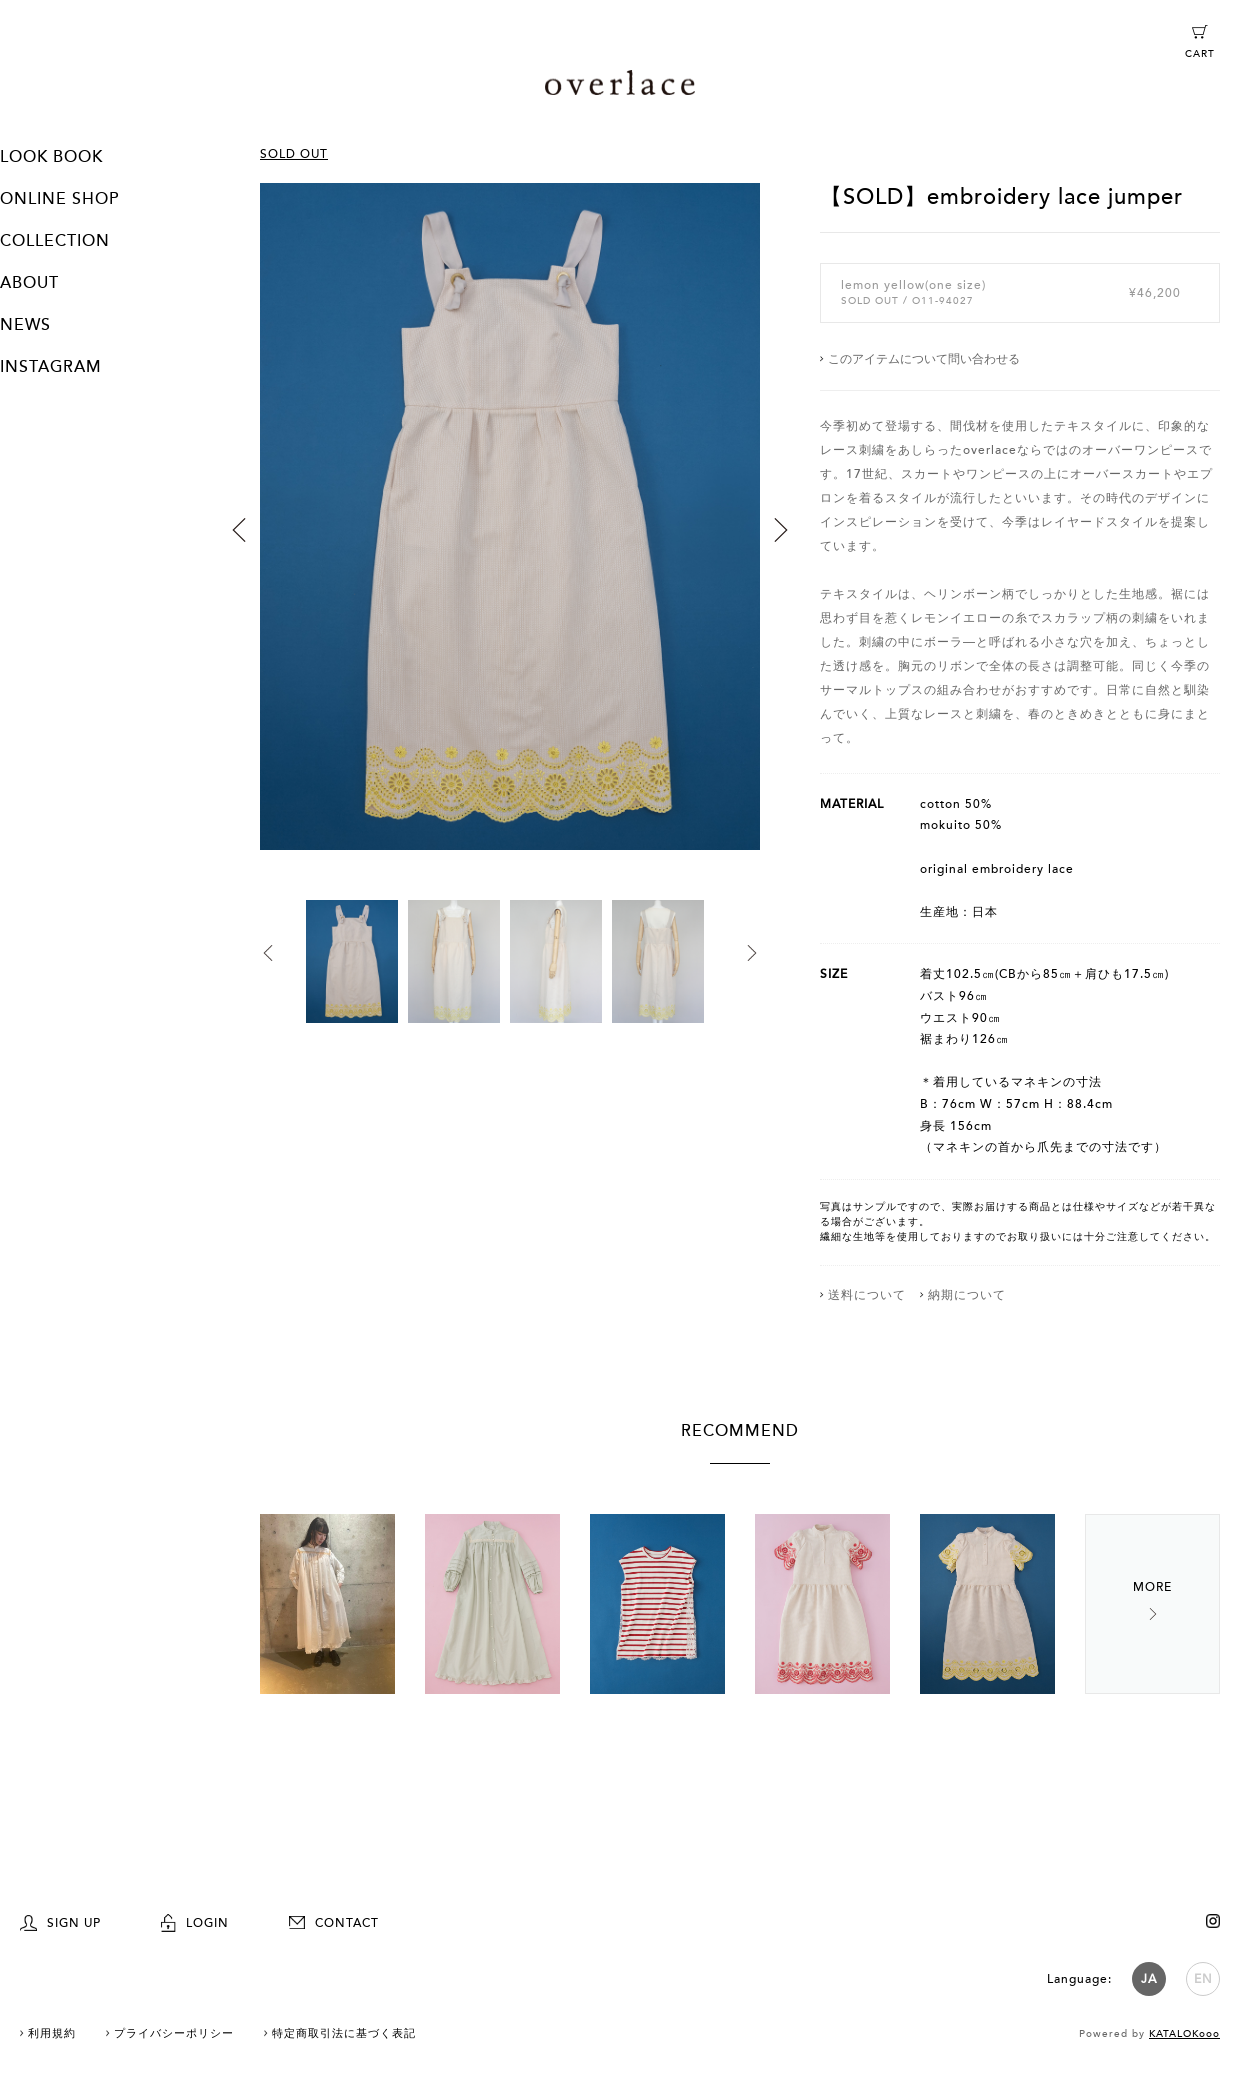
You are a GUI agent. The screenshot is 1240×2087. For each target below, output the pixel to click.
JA (1149, 1979)
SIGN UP (60, 1923)
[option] (510, 541)
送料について (867, 1295)
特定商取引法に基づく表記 (344, 2033)
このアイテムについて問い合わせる (924, 359)
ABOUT (29, 283)
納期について (967, 1295)
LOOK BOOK (51, 157)
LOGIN (195, 1923)
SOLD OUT (294, 154)
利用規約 (52, 2033)
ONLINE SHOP (59, 199)
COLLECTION (55, 241)
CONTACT (334, 1923)
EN (1203, 1979)
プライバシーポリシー (174, 2033)
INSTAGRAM (51, 367)
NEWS (25, 325)
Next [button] (781, 530)
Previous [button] (239, 530)
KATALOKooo (1184, 2034)
